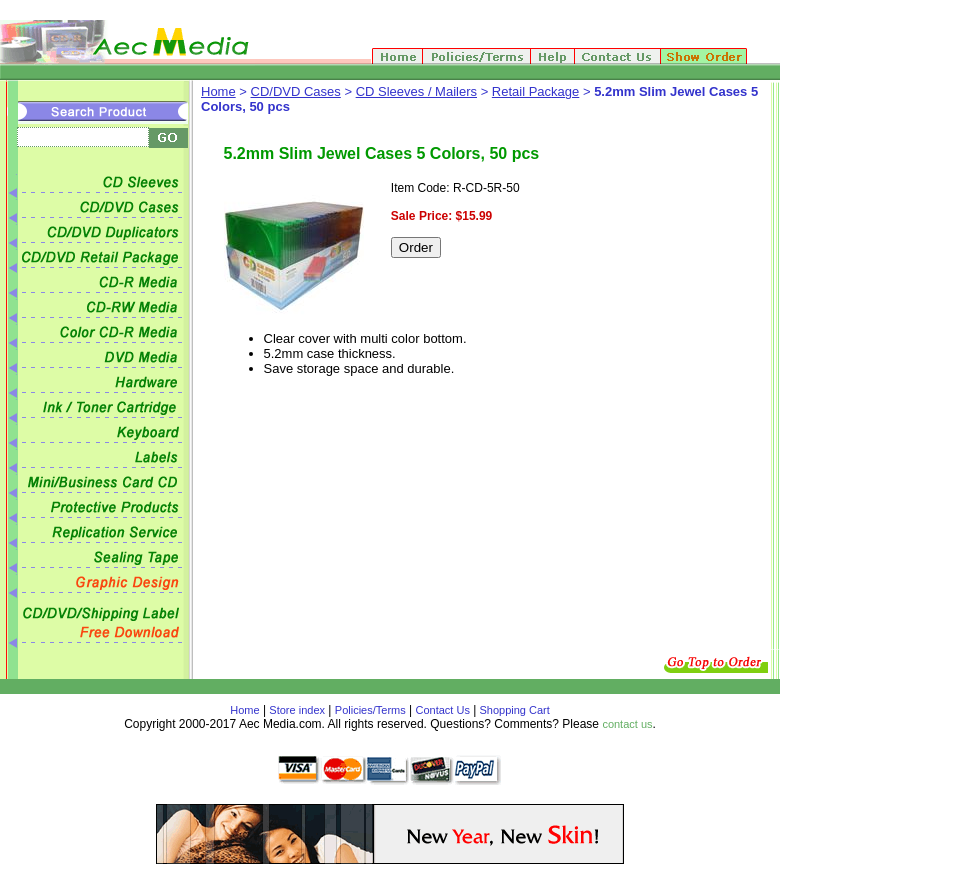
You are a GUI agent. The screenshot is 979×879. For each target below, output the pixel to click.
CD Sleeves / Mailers (416, 91)
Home (218, 91)
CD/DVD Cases (296, 91)
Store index (297, 710)
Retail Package (535, 91)
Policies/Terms (370, 710)
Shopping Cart (512, 710)
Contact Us (443, 710)
